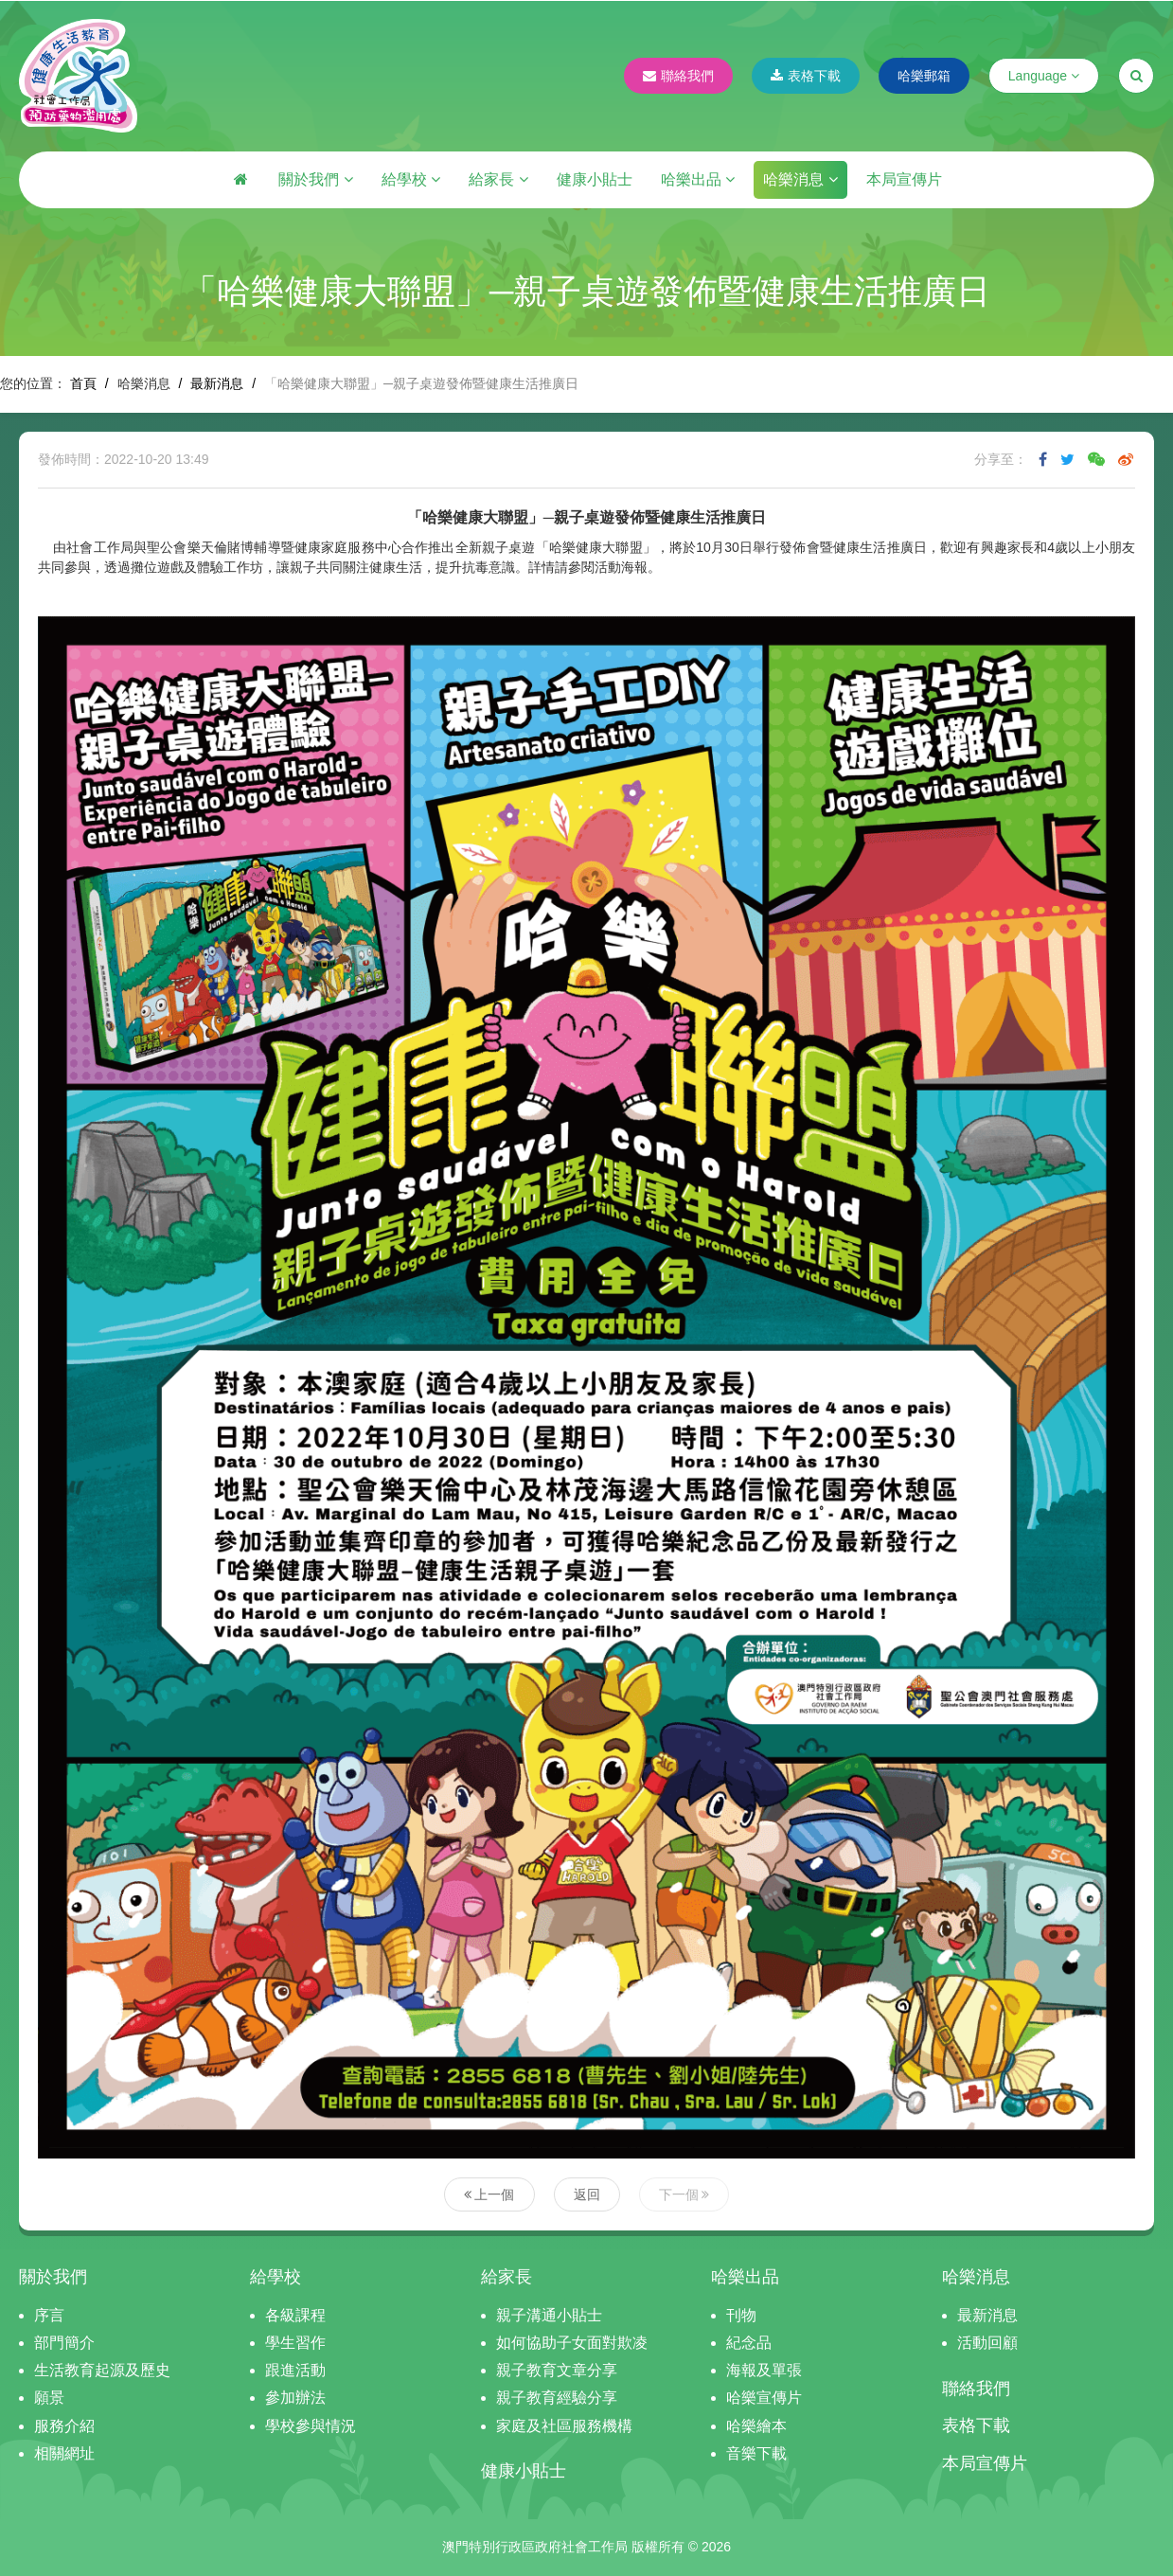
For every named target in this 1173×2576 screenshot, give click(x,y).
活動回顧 (987, 2343)
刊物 (741, 2315)
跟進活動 (295, 2370)
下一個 (684, 2194)
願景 (49, 2397)
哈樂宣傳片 (764, 2397)
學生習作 (295, 2343)
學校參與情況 (310, 2426)
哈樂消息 (800, 179)
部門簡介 (64, 2343)
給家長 (498, 179)
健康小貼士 (594, 179)
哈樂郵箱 (924, 75)
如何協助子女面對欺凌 (572, 2343)
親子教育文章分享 (556, 2370)
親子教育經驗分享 (556, 2397)
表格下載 (806, 75)
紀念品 (749, 2343)
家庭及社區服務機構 (564, 2426)
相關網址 (64, 2453)
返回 (587, 2194)
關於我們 (315, 179)
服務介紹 (64, 2426)
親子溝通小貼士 (549, 2315)
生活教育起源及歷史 (102, 2370)
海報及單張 (764, 2370)
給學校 (411, 179)
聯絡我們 (678, 75)
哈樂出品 (698, 179)
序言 (49, 2315)
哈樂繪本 (756, 2426)
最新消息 (216, 383)
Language (1043, 75)
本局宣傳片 (904, 179)
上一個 (489, 2194)
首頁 (83, 383)
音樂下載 (756, 2453)
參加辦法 (295, 2397)
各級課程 (295, 2315)
